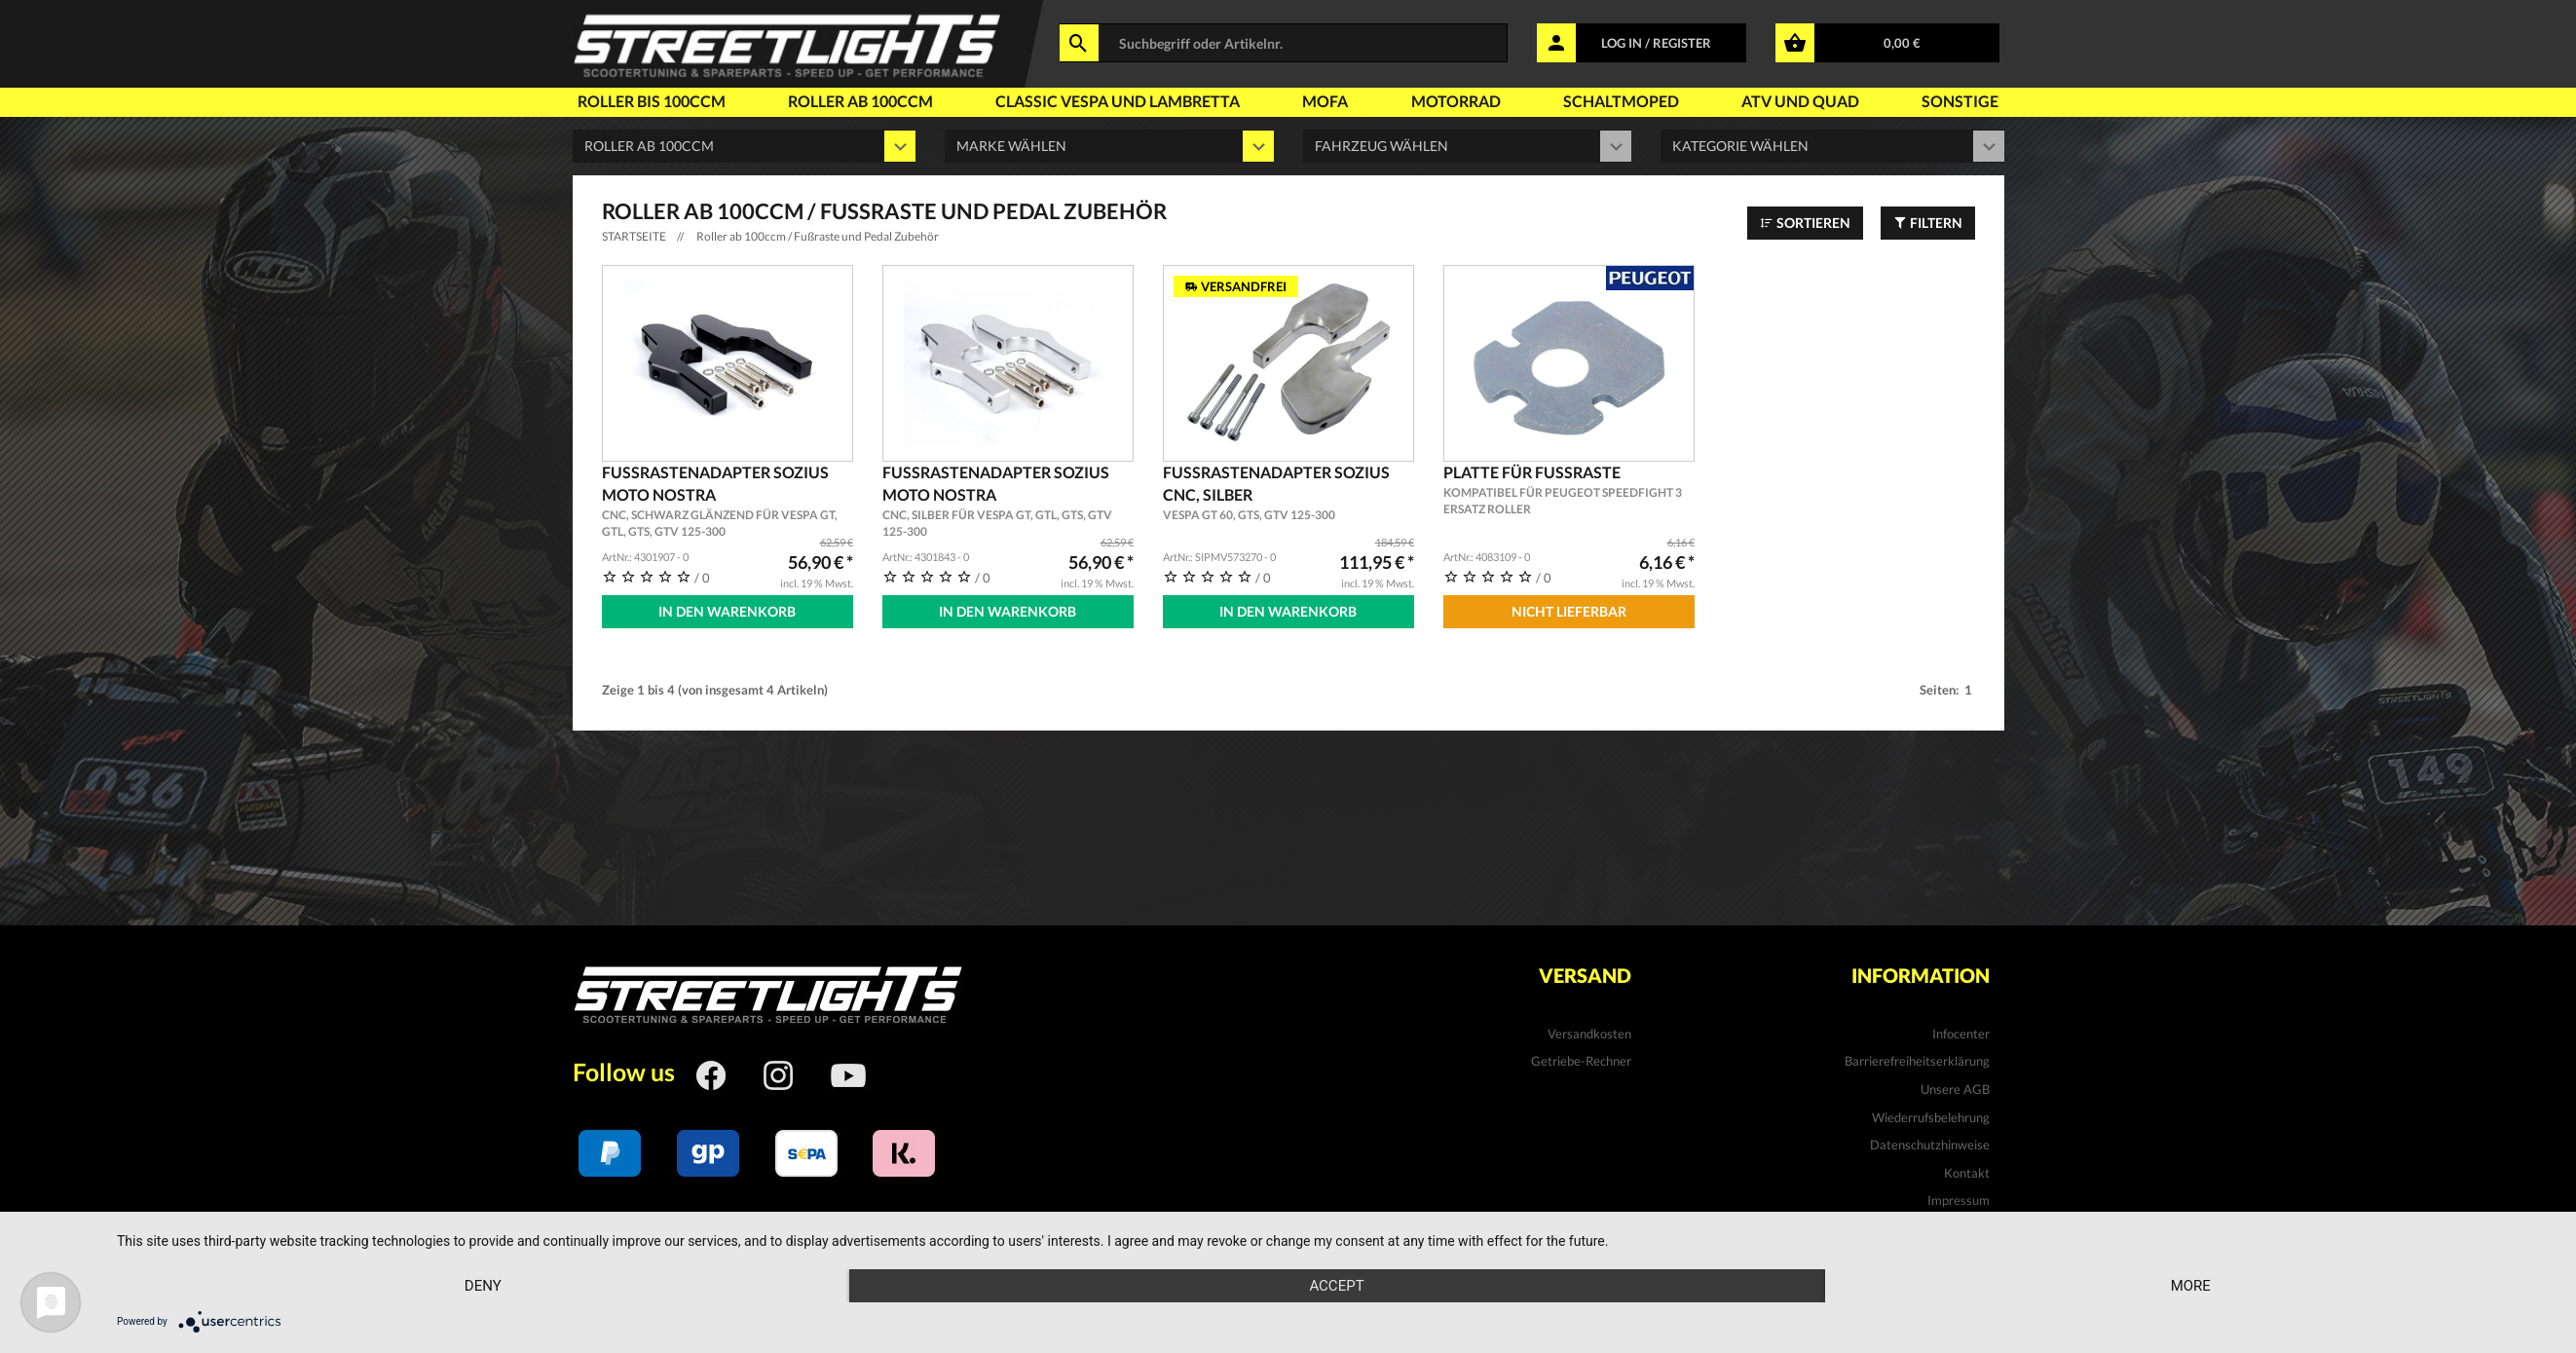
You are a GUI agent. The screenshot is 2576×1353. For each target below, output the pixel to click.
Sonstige (1960, 101)
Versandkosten (1589, 1033)
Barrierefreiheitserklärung (1917, 1061)
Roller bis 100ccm (652, 101)
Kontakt (1967, 1173)
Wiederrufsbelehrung (1931, 1117)
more (2191, 1286)
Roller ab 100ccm (860, 101)
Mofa (1325, 101)
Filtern (1927, 222)
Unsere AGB (1955, 1089)
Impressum (1958, 1200)
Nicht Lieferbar (1569, 611)
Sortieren (1805, 222)
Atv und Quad (1800, 101)
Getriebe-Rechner (1581, 1061)
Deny (483, 1286)
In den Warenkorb (727, 611)
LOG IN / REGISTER (1656, 43)
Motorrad (1456, 101)
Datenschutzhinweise (1930, 1144)
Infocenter (1961, 1033)
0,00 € (1902, 43)
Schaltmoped (1621, 101)
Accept (1336, 1286)
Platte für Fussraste (1569, 490)
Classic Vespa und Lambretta (1117, 101)
